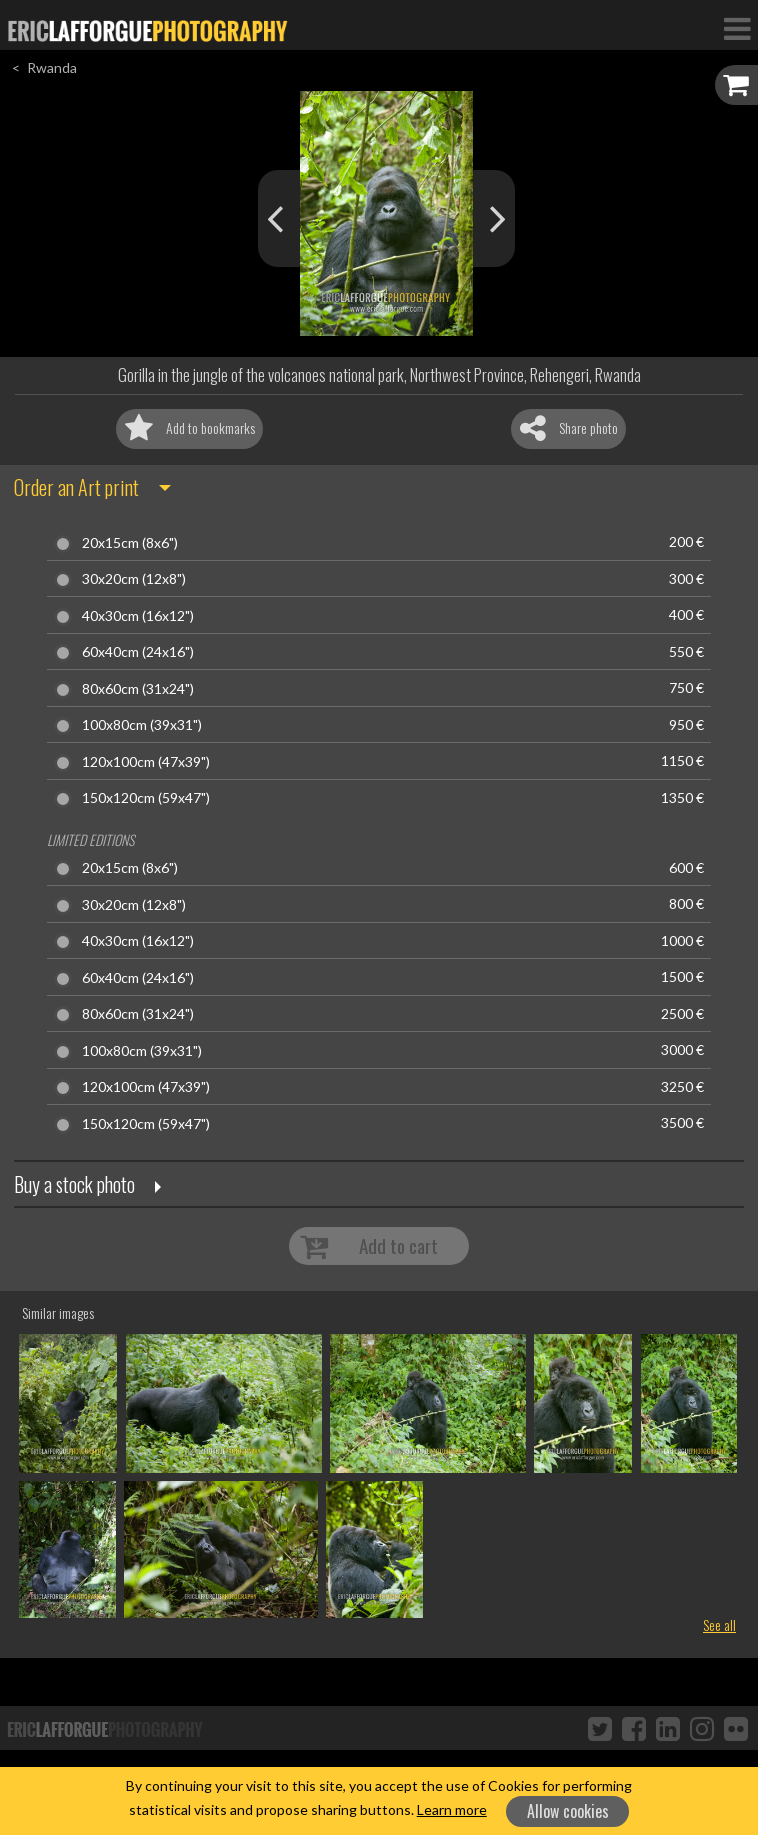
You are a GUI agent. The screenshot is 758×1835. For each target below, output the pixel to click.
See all (719, 1624)
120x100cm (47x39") (146, 762)
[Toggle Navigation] (737, 28)
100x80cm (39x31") (142, 725)
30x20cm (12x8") (134, 579)
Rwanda (52, 67)
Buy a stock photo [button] (74, 1184)
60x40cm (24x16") (138, 652)
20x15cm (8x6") (130, 543)
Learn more (452, 1809)
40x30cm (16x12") (138, 616)
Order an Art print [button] (76, 487)
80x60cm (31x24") (138, 689)
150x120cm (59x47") (146, 798)
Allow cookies (568, 1811)
